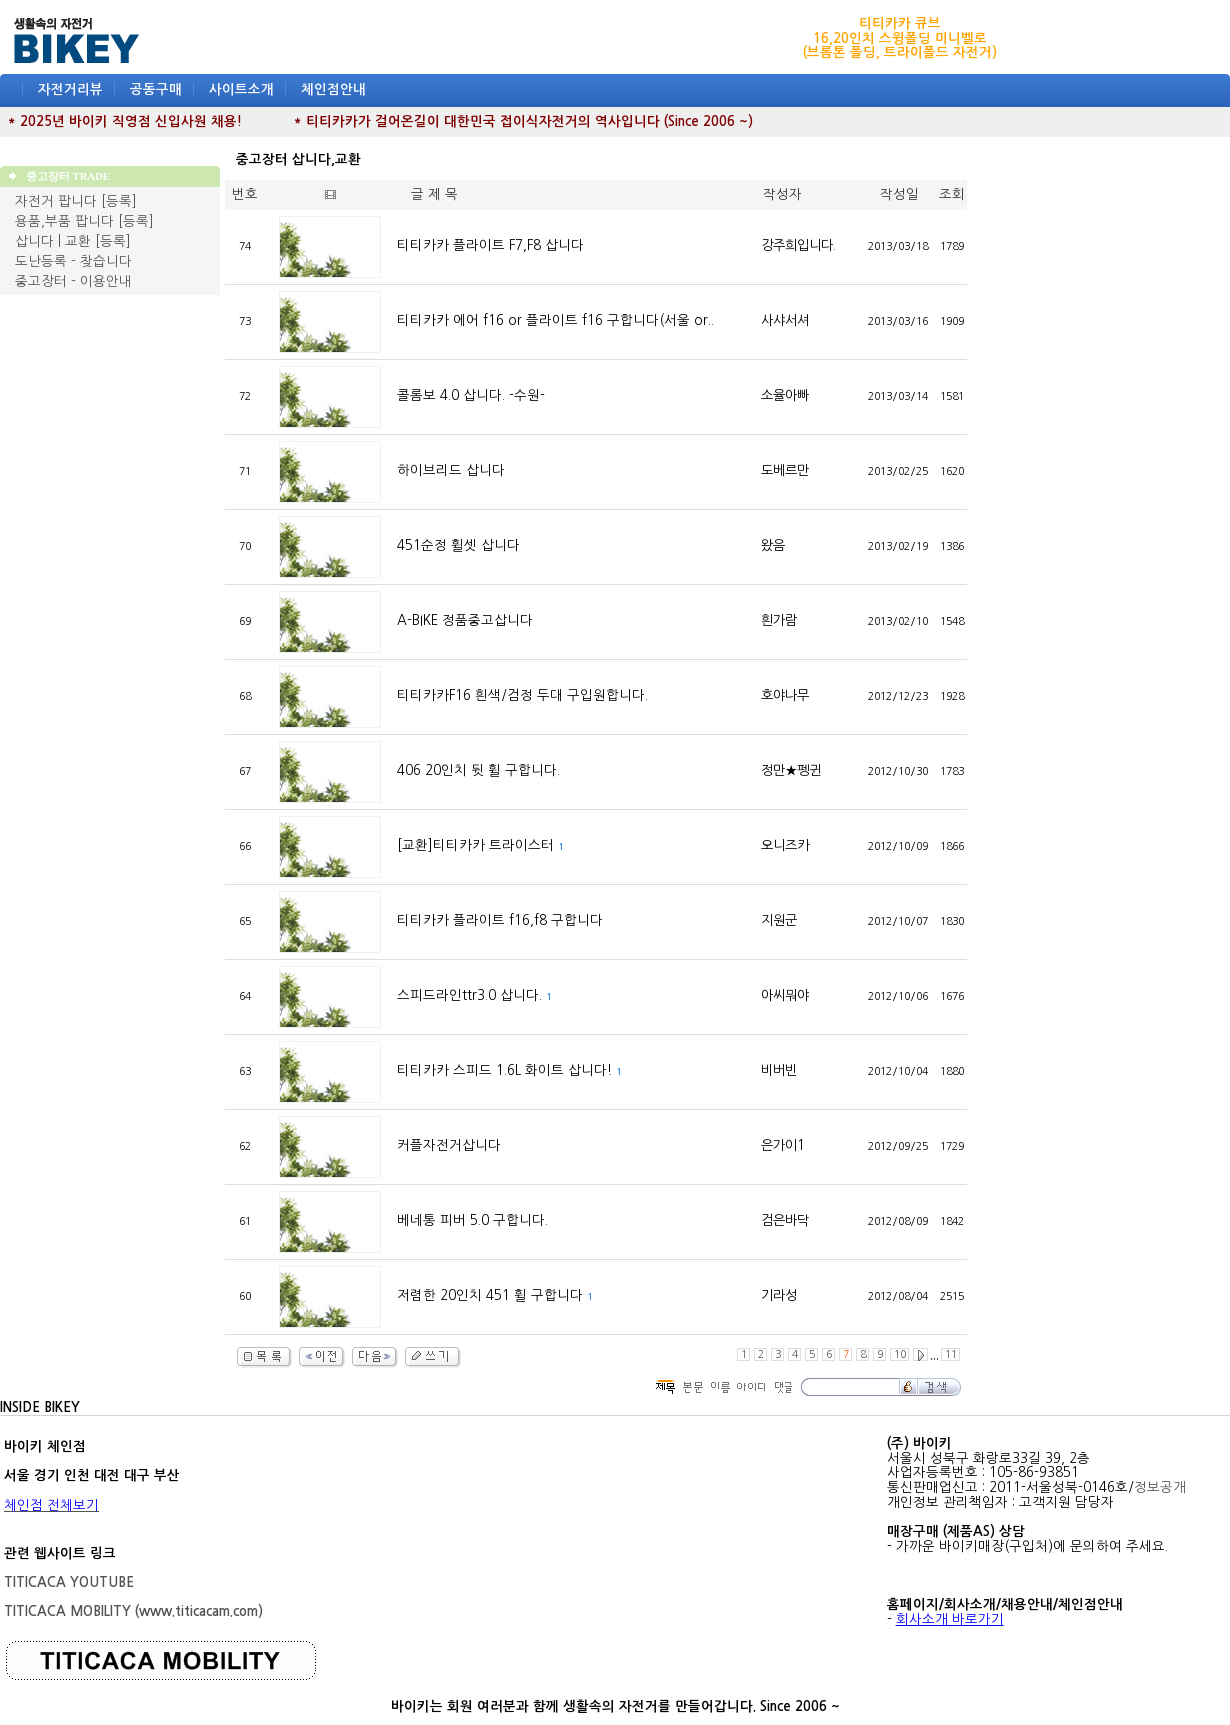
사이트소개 (241, 89)
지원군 (779, 920)
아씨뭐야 (785, 995)
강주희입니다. (798, 245)
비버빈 (779, 1070)
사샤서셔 (785, 320)
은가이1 (782, 1145)
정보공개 (1160, 1487)
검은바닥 (785, 1220)
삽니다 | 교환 (53, 241)
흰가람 (779, 620)
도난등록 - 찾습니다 (73, 261)
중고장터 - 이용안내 (73, 281)
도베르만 (785, 470)
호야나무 (785, 695)
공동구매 (156, 89)
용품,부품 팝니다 (64, 221)
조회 (952, 194)
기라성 (779, 1295)
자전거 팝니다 (56, 201)
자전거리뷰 (70, 89)
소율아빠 (785, 395)
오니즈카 (785, 845)
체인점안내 (333, 89)
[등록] (119, 201)
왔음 (773, 545)
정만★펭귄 (791, 770)
